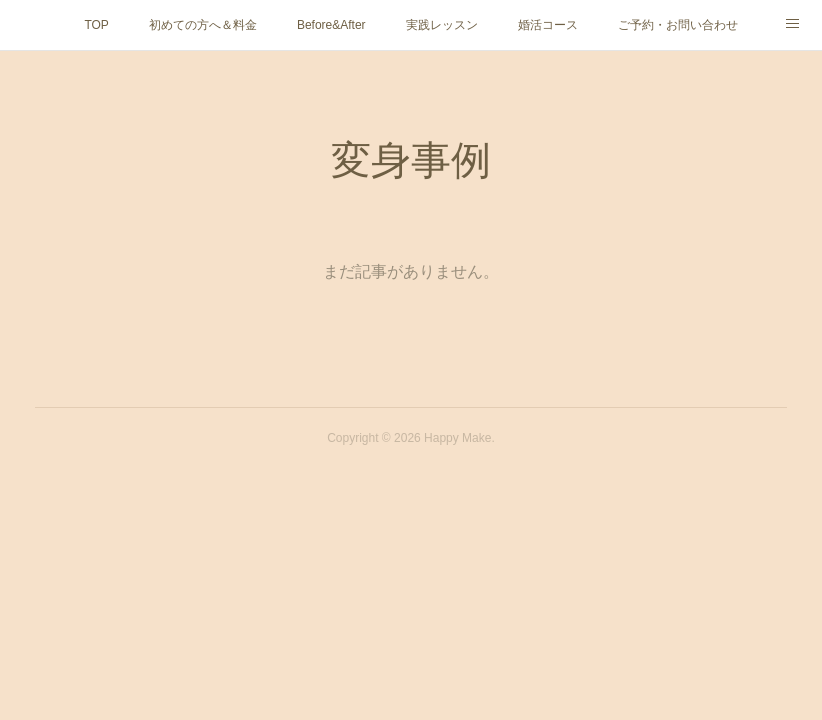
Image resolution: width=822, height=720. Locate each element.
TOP (96, 25)
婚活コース (548, 25)
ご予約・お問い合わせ (678, 25)
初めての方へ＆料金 (203, 25)
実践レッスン (442, 25)
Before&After (331, 25)
